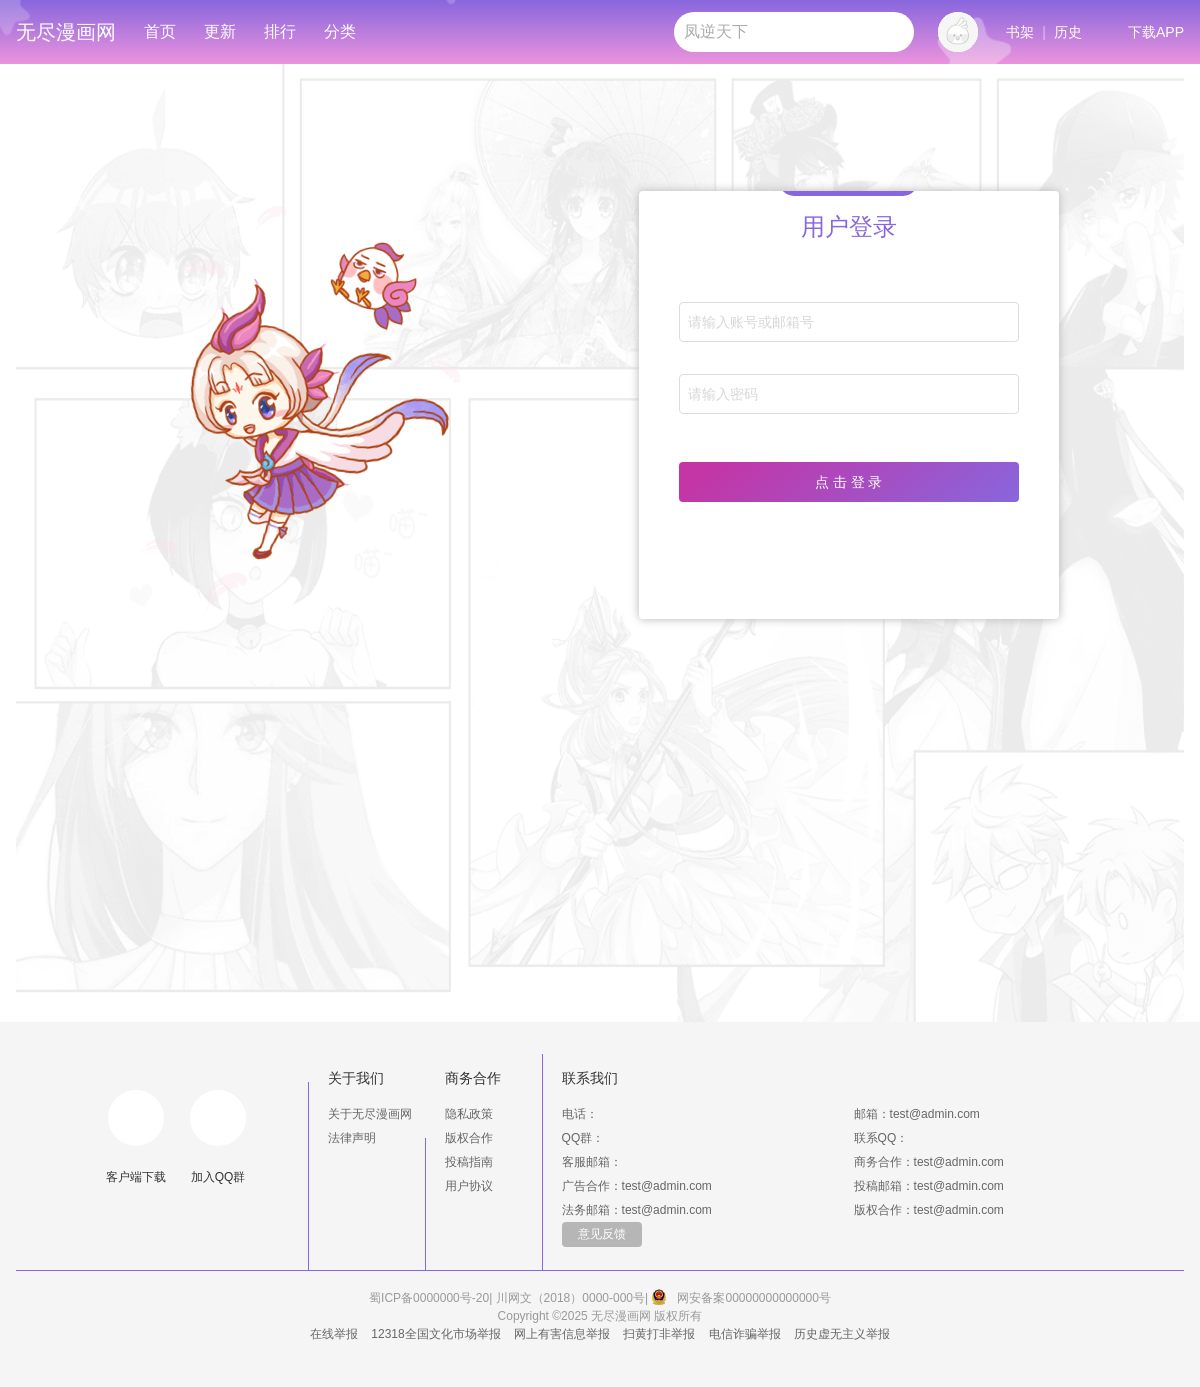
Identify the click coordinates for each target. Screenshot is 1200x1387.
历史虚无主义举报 (842, 1334)
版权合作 (469, 1138)
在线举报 (334, 1334)
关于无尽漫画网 (370, 1114)
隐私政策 (469, 1114)
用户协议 (469, 1186)
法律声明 (352, 1138)
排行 (280, 31)
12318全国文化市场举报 (435, 1334)
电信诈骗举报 (745, 1334)
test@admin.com (935, 1114)
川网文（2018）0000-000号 (570, 1298)
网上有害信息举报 (562, 1334)
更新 (220, 31)
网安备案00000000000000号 (753, 1298)
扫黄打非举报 (659, 1334)
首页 (160, 31)
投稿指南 (469, 1162)
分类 (340, 31)
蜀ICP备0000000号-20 (429, 1298)
